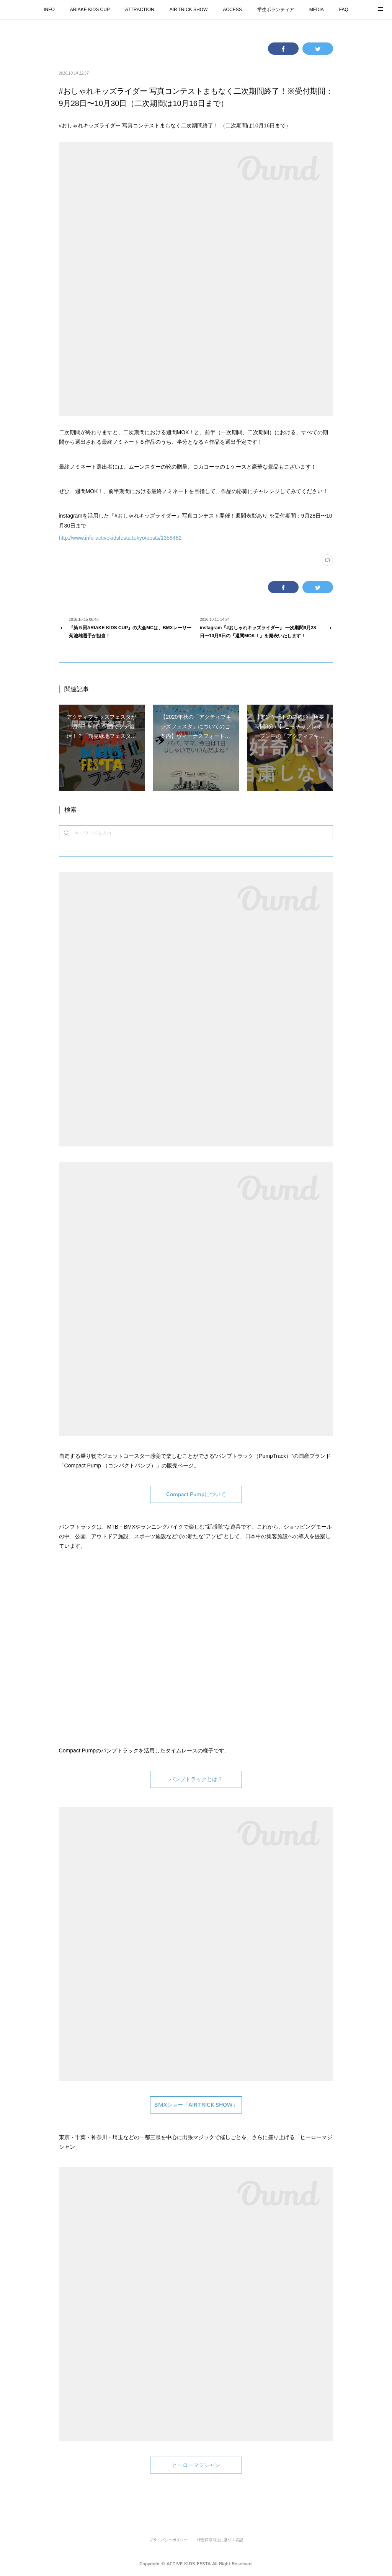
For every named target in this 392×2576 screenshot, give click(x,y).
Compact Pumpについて (196, 1494)
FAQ (343, 9)
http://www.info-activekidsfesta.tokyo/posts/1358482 (120, 538)
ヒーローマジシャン (196, 2465)
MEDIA (316, 9)
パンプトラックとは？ (196, 1779)
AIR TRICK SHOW (189, 9)
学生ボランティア (275, 9)
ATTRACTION (139, 9)
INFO (49, 9)
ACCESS (232, 9)
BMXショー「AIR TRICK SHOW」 (196, 2105)
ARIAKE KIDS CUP (90, 9)
